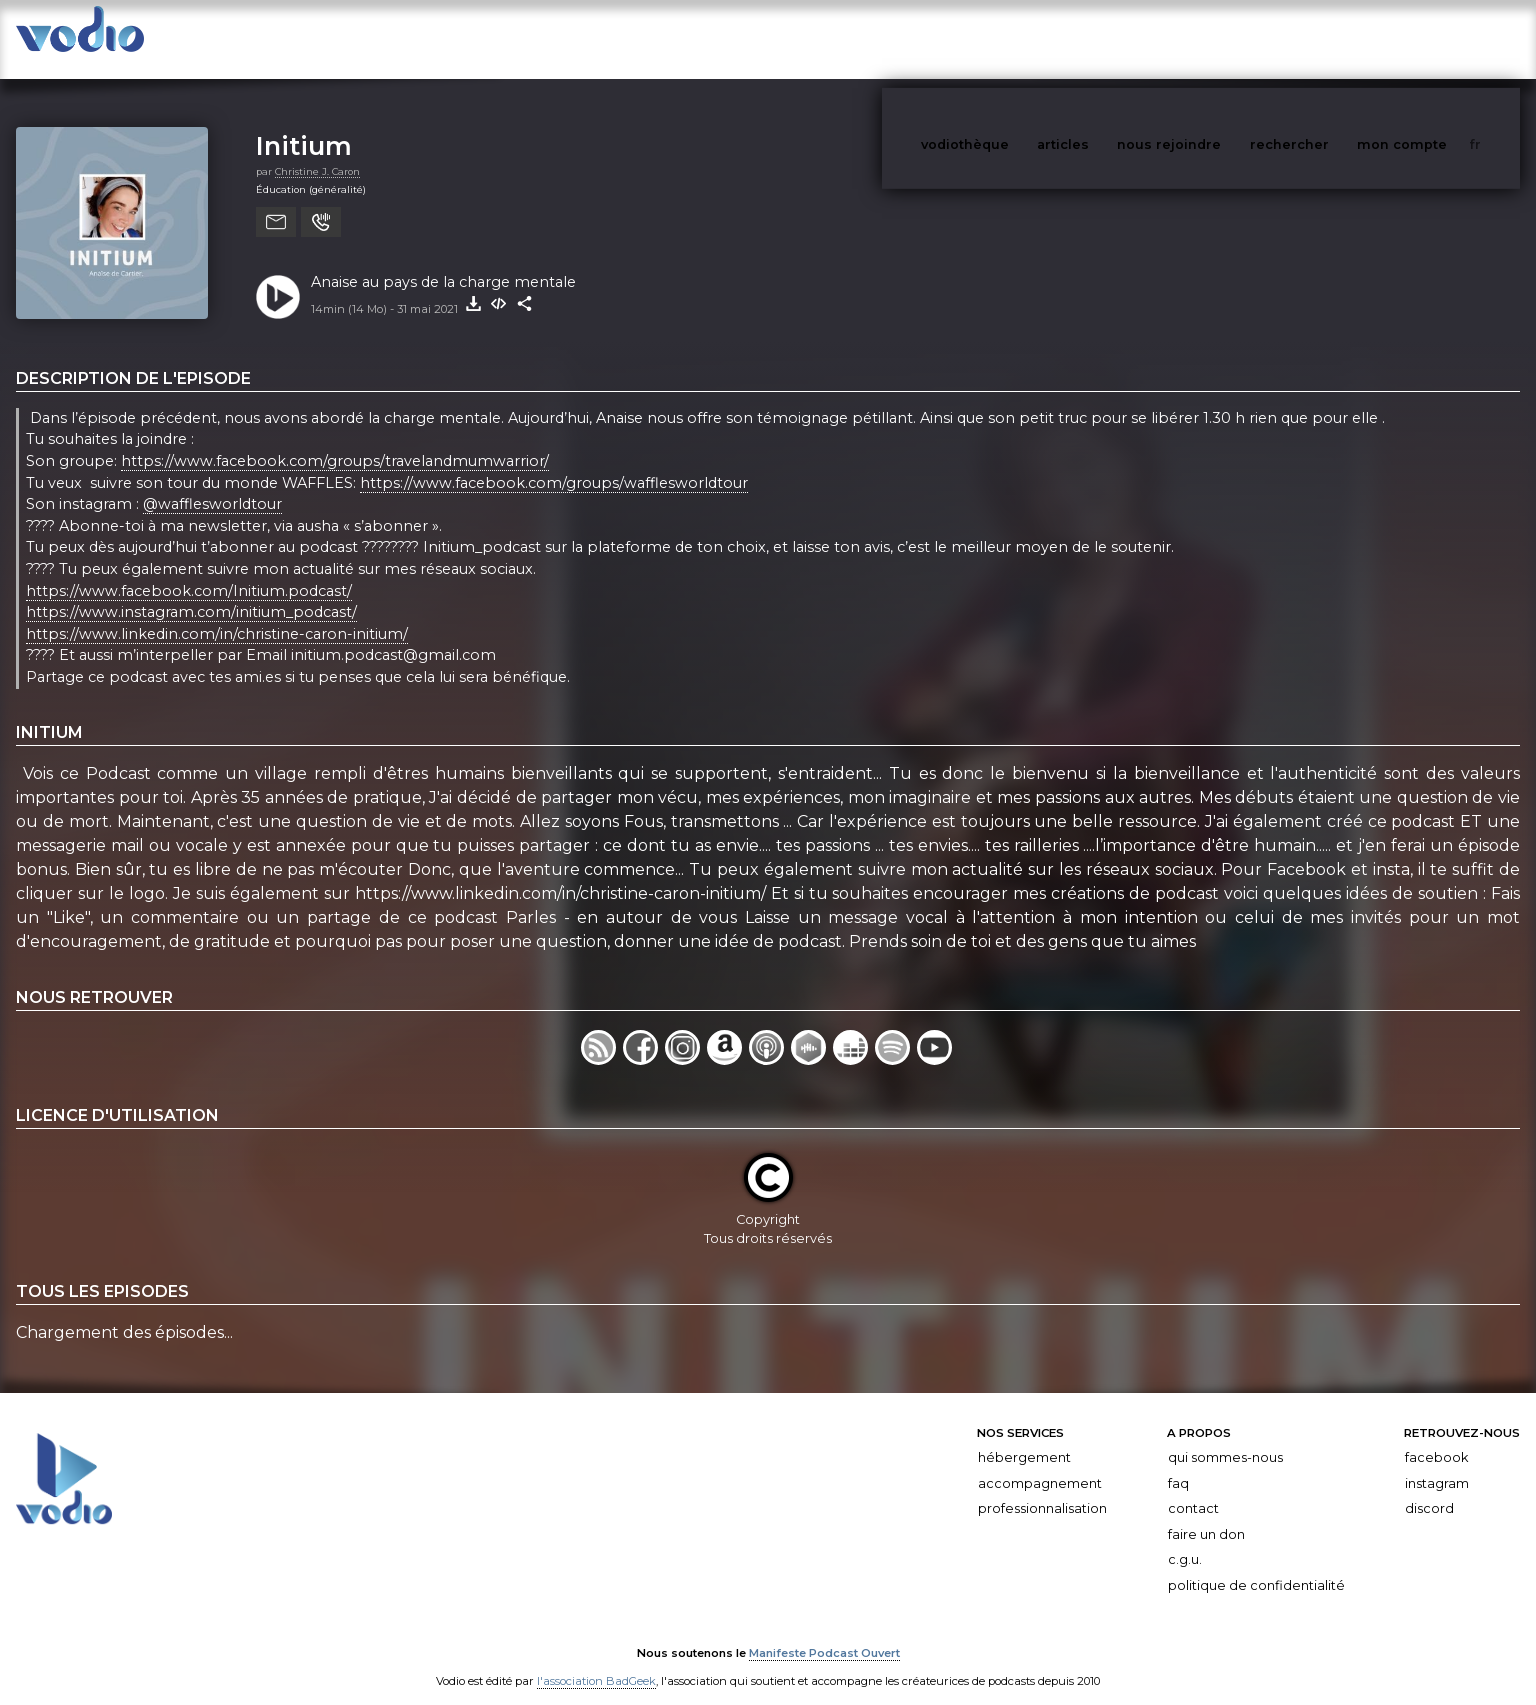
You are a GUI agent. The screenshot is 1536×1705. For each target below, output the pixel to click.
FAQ (1178, 1463)
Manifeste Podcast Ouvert (824, 1633)
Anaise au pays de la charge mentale (443, 262)
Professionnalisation (1042, 1488)
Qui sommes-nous (1225, 1437)
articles (1108, 38)
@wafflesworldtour (212, 484)
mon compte (1435, 38)
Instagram (1437, 1463)
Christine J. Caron (317, 151)
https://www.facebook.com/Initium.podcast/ (189, 571)
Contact (1193, 1488)
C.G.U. (1185, 1539)
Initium (304, 125)
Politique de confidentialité (1256, 1565)
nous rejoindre (1210, 38)
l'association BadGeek (596, 1661)
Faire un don (1206, 1514)
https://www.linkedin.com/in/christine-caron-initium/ (217, 614)
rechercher (1326, 38)
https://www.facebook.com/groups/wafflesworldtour (554, 463)
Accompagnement (1040, 1463)
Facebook (1436, 1437)
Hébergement (1024, 1437)
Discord (1429, 1488)
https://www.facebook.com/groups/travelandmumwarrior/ (335, 441)
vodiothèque (1013, 38)
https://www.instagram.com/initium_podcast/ (191, 592)
